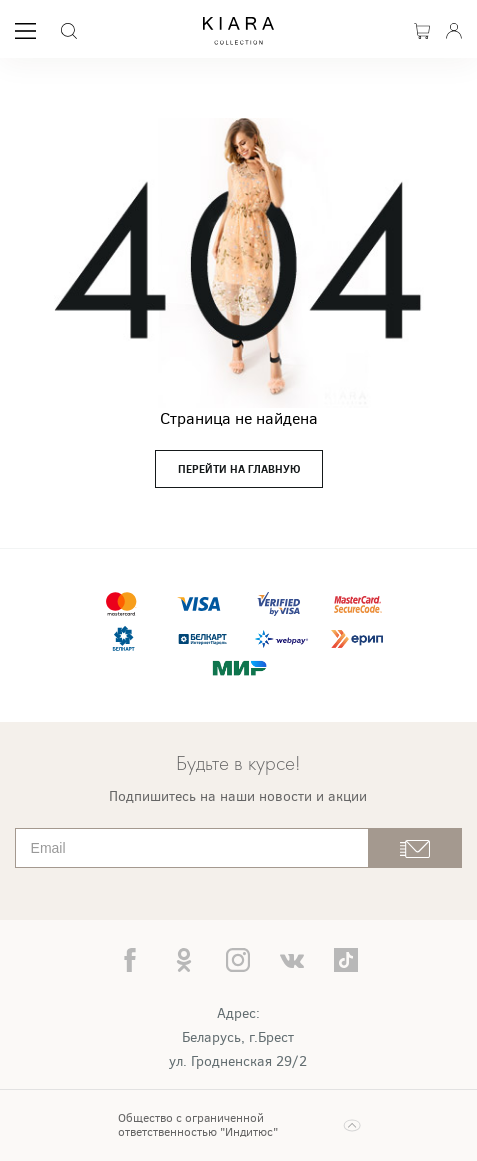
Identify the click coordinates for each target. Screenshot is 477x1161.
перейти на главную (239, 469)
